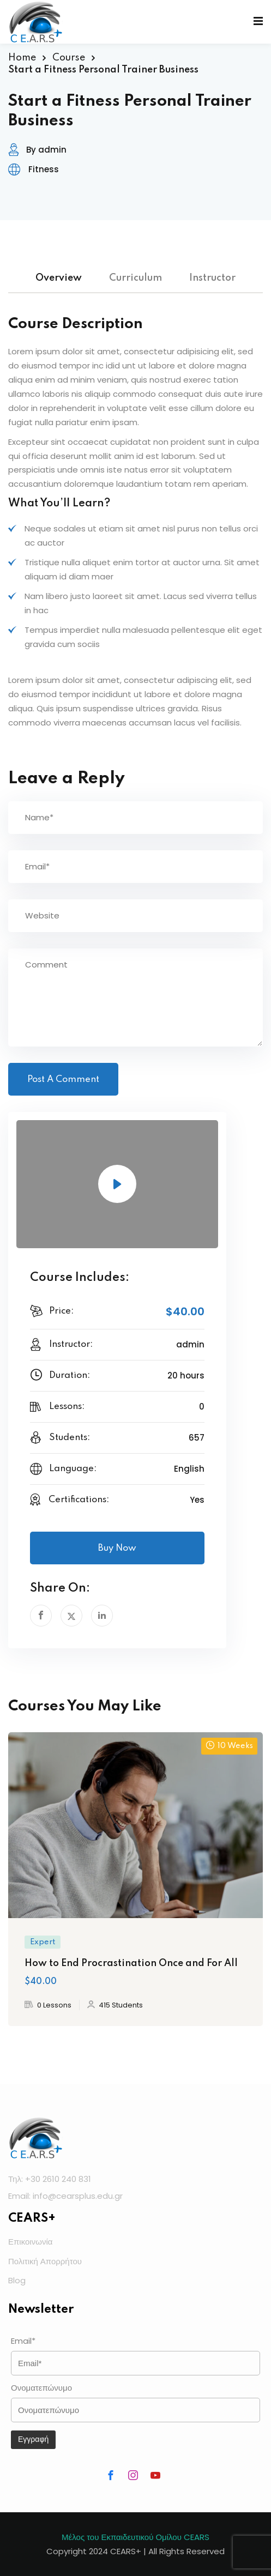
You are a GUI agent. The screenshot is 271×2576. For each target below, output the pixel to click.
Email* (23, 2341)
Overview (58, 278)
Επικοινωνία (30, 2241)
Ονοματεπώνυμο (41, 2387)
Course (68, 58)
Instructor (212, 278)
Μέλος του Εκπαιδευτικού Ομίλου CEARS (135, 2537)
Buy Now (117, 1548)
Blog (17, 2280)
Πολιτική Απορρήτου (45, 2261)
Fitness (43, 169)
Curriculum (135, 278)
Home (22, 58)
